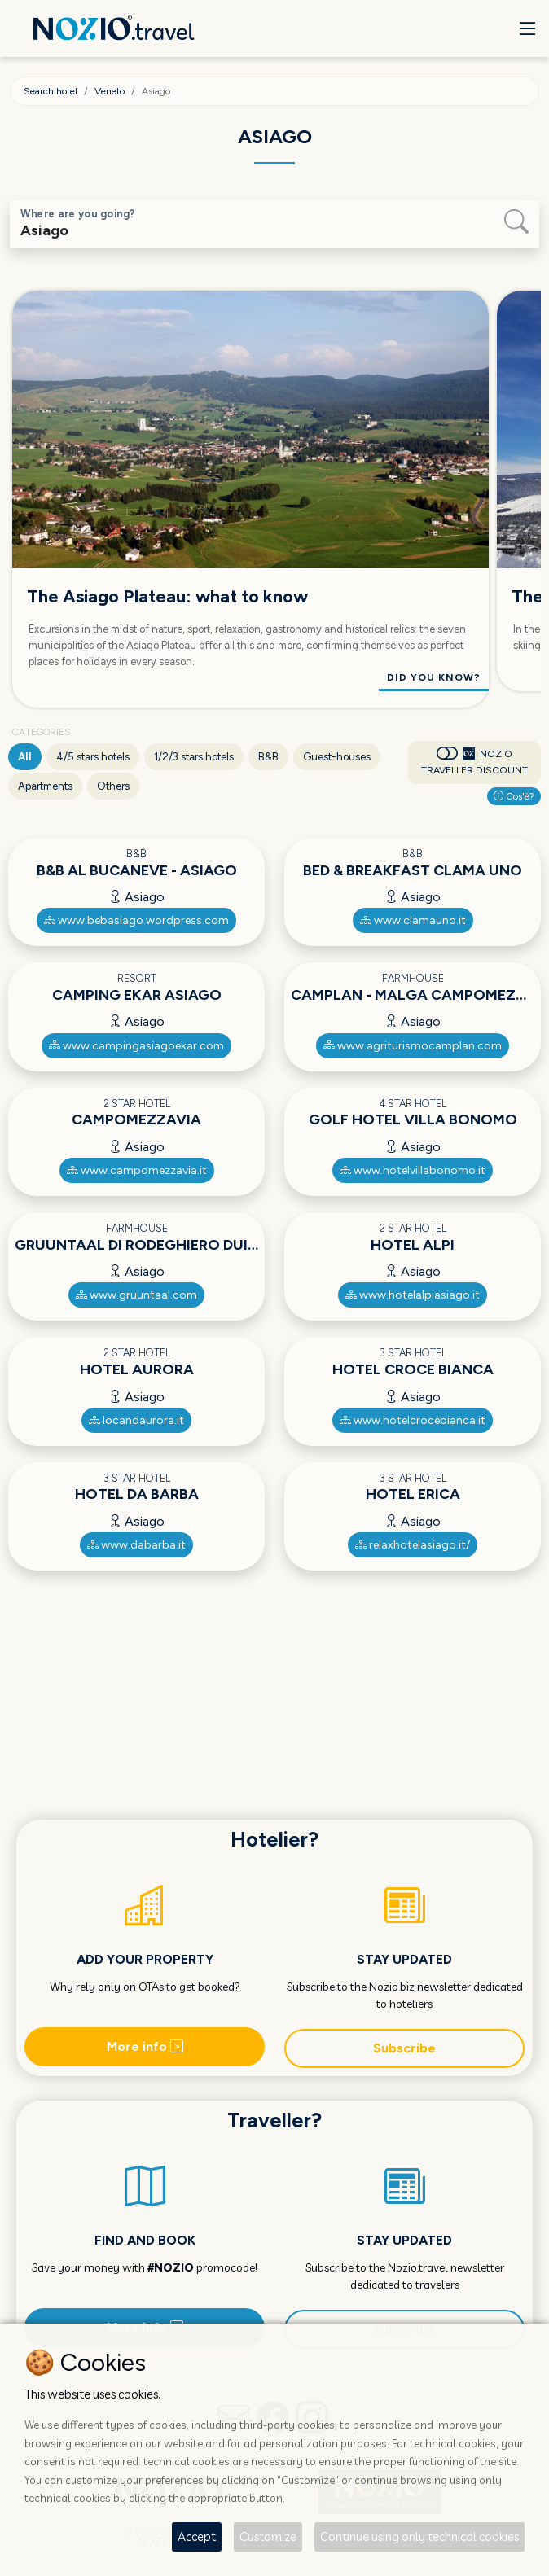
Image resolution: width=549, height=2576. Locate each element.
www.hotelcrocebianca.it (412, 1420)
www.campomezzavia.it (137, 1170)
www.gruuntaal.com (136, 1295)
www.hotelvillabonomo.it (412, 1170)
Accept (197, 2536)
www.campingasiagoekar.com (136, 1046)
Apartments (45, 786)
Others (113, 786)
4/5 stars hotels (93, 757)
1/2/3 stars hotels (194, 757)
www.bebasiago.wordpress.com (136, 920)
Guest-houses (337, 757)
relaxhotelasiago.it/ (412, 1545)
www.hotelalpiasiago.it (412, 1295)
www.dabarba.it (136, 1545)
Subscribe (404, 2048)
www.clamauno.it (413, 920)
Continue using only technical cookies (419, 2536)
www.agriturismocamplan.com (412, 1046)
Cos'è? (514, 796)
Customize (267, 2536)
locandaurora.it (136, 1420)
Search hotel (50, 91)
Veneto (109, 91)
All (25, 757)
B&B (268, 757)
